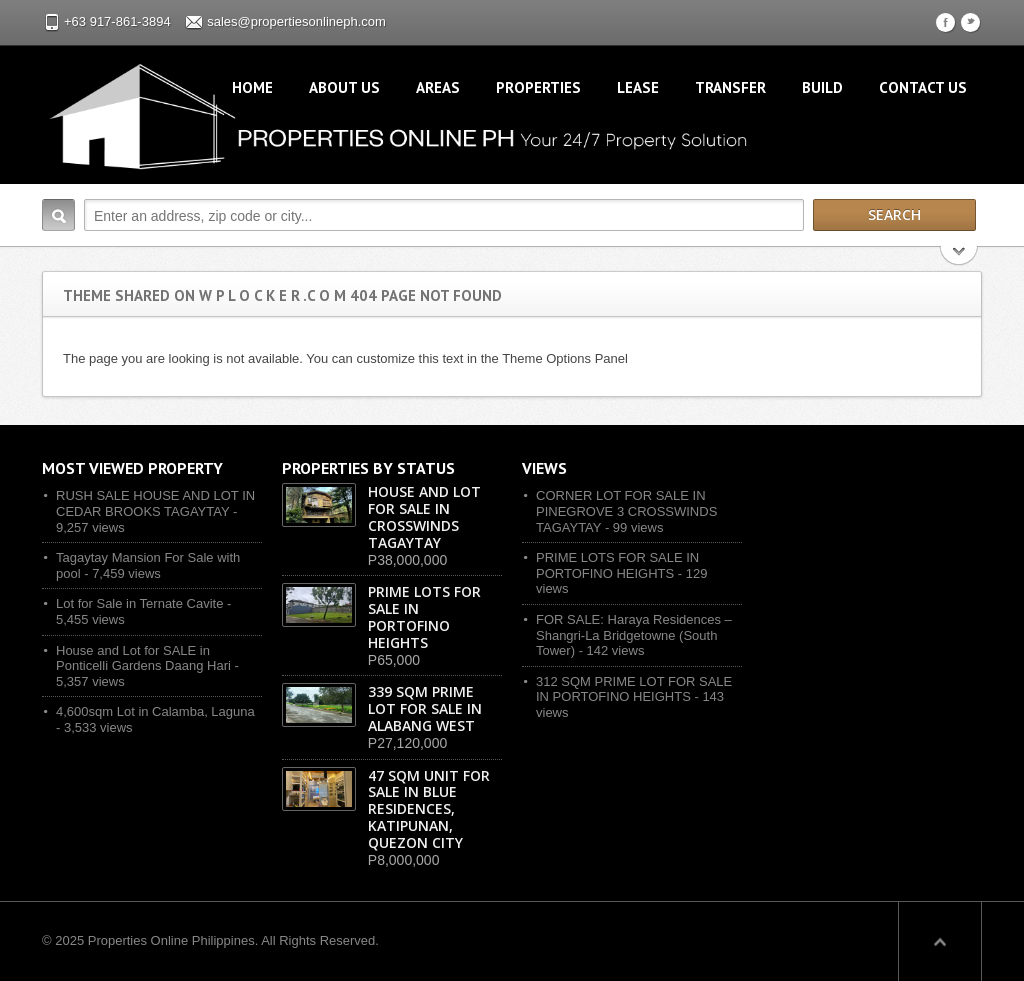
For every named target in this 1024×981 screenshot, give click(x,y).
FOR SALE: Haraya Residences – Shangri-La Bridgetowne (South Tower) (634, 635)
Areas (438, 87)
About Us (344, 87)
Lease (638, 87)
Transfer (730, 87)
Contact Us (923, 87)
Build (822, 87)
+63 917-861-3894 (117, 21)
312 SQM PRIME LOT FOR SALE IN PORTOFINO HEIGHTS (634, 689)
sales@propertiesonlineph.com (296, 21)
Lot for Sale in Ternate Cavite (139, 603)
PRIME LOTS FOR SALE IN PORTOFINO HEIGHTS (617, 565)
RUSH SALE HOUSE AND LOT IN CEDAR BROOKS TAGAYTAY (155, 503)
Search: (58, 215)
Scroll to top (940, 941)
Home (252, 87)
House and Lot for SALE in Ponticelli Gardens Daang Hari (143, 658)
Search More (959, 257)
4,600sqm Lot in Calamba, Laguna (155, 711)
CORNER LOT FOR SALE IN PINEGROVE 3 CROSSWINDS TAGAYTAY (626, 511)
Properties (538, 87)
